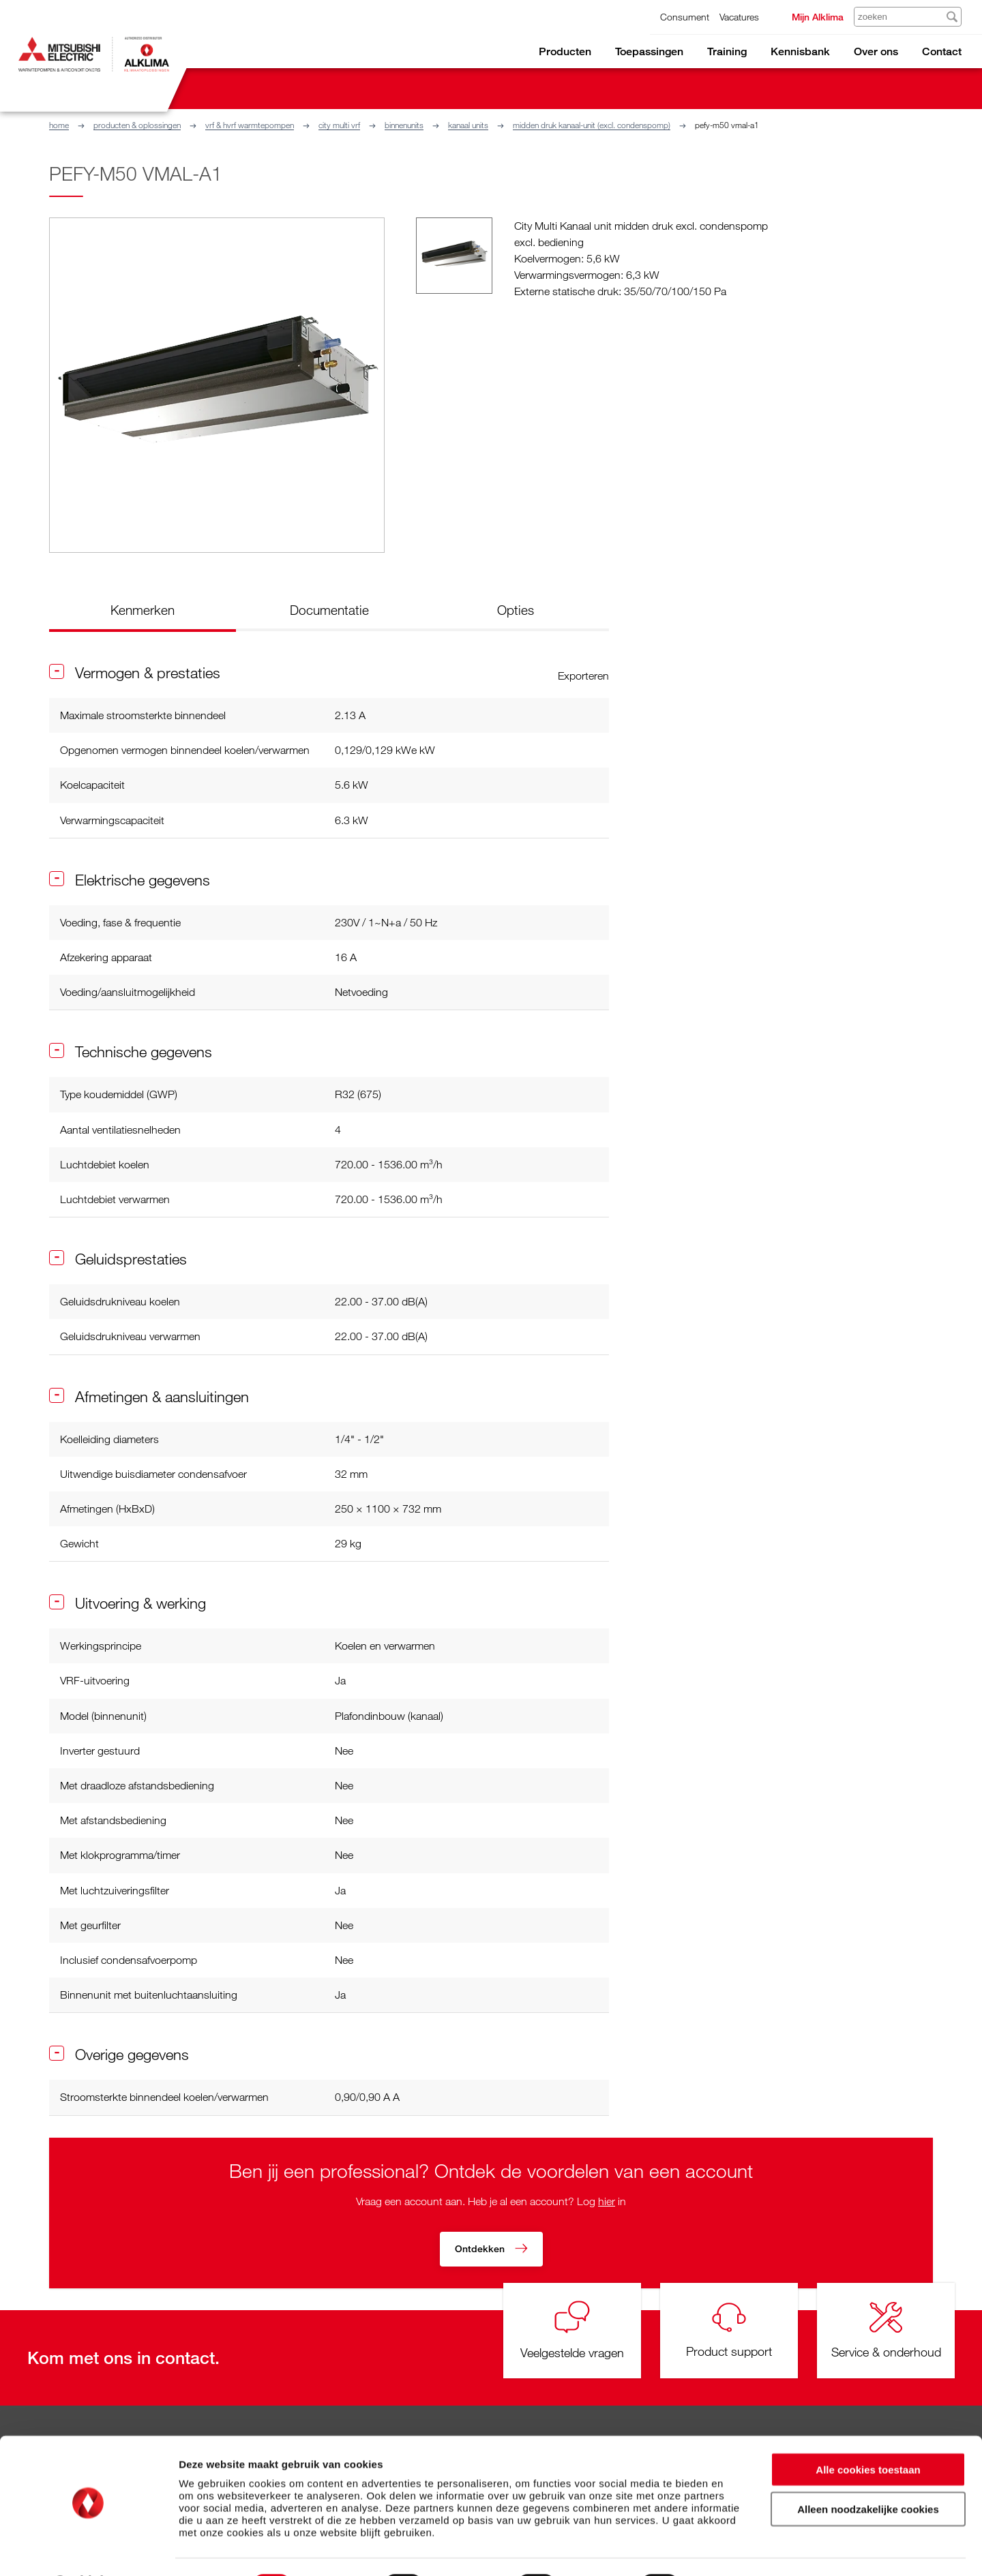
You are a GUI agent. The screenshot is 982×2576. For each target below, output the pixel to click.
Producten (565, 51)
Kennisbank (800, 51)
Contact (942, 51)
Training (727, 51)
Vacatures (739, 16)
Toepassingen (649, 51)
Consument (684, 16)
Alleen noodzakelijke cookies (868, 2473)
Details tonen (736, 2549)
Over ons (876, 51)
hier (606, 2201)
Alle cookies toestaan (868, 2433)
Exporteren (583, 675)
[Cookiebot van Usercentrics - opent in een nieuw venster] (88, 2549)
